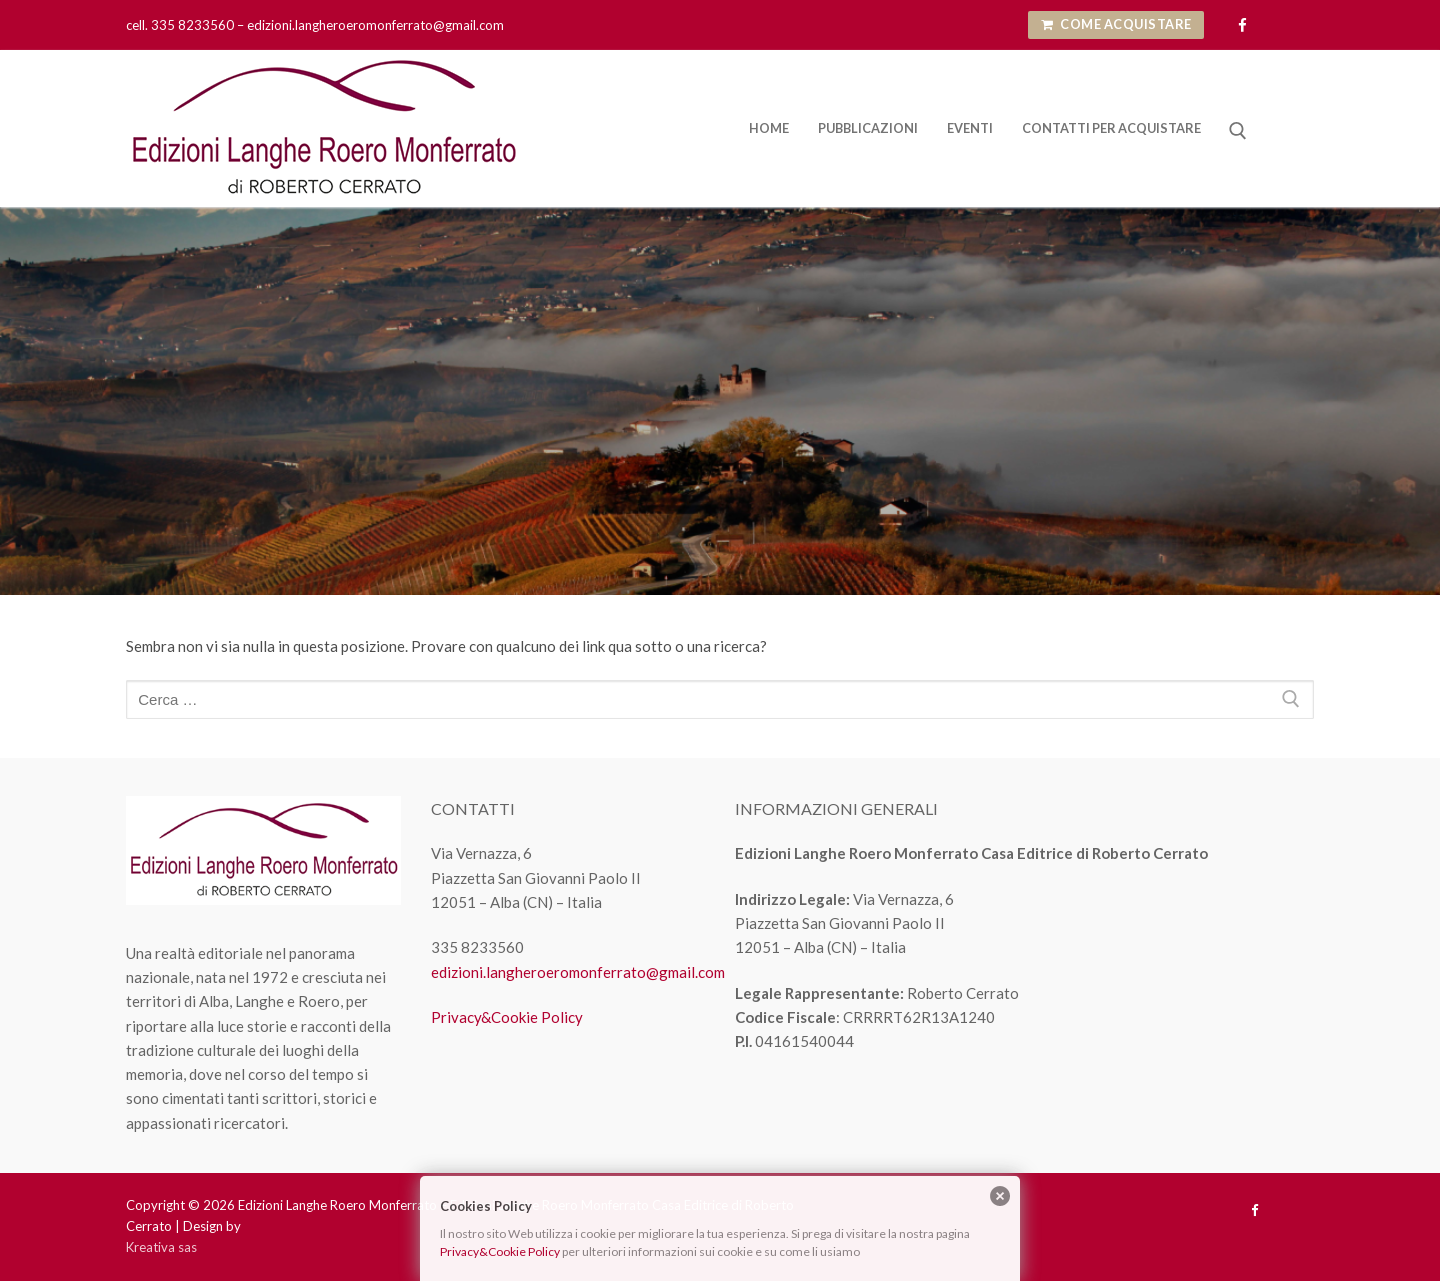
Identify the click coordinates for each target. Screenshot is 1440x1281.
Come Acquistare (1116, 24)
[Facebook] (1242, 25)
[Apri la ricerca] (1238, 131)
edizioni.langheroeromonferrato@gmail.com (578, 972)
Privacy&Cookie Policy (507, 1017)
